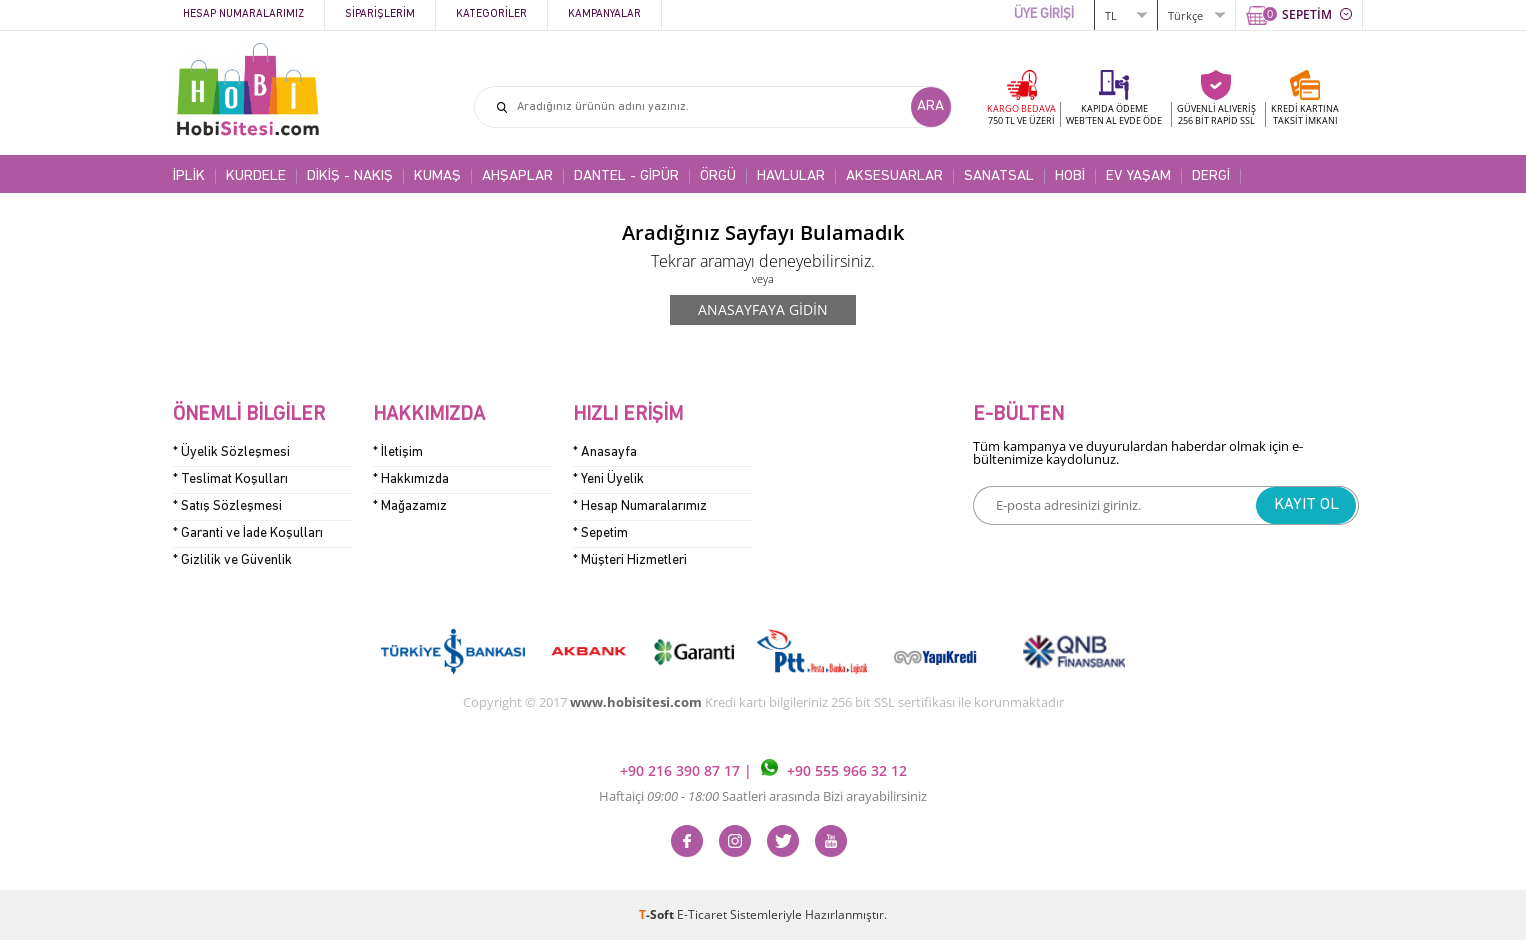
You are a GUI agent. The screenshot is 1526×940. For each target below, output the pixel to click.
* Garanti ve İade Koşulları (248, 533)
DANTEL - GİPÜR (626, 176)
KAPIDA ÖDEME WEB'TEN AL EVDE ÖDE (1114, 114)
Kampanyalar (604, 14)
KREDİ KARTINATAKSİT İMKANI (1305, 114)
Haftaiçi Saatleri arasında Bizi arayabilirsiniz (763, 796)
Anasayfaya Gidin (763, 309)
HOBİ (1070, 176)
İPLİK (189, 176)
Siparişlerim (380, 14)
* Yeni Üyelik (608, 479)
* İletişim (398, 452)
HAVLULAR (791, 176)
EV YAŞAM (1138, 176)
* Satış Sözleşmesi (227, 506)
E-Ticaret (702, 914)
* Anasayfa (605, 452)
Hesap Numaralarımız (243, 14)
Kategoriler (491, 14)
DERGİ (1211, 176)
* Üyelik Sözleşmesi (231, 452)
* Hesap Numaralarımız (640, 506)
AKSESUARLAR (894, 176)
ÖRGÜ (718, 176)
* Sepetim (600, 533)
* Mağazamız (410, 506)
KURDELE (256, 176)
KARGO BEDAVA (1021, 114)
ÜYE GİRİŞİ (1044, 14)
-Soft (658, 914)
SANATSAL (999, 176)
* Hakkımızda (411, 479)
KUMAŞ (437, 176)
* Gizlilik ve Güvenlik (232, 560)
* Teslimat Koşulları (230, 479)
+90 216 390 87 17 (682, 770)
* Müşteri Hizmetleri (630, 560)
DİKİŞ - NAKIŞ (350, 176)
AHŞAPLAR (517, 176)
